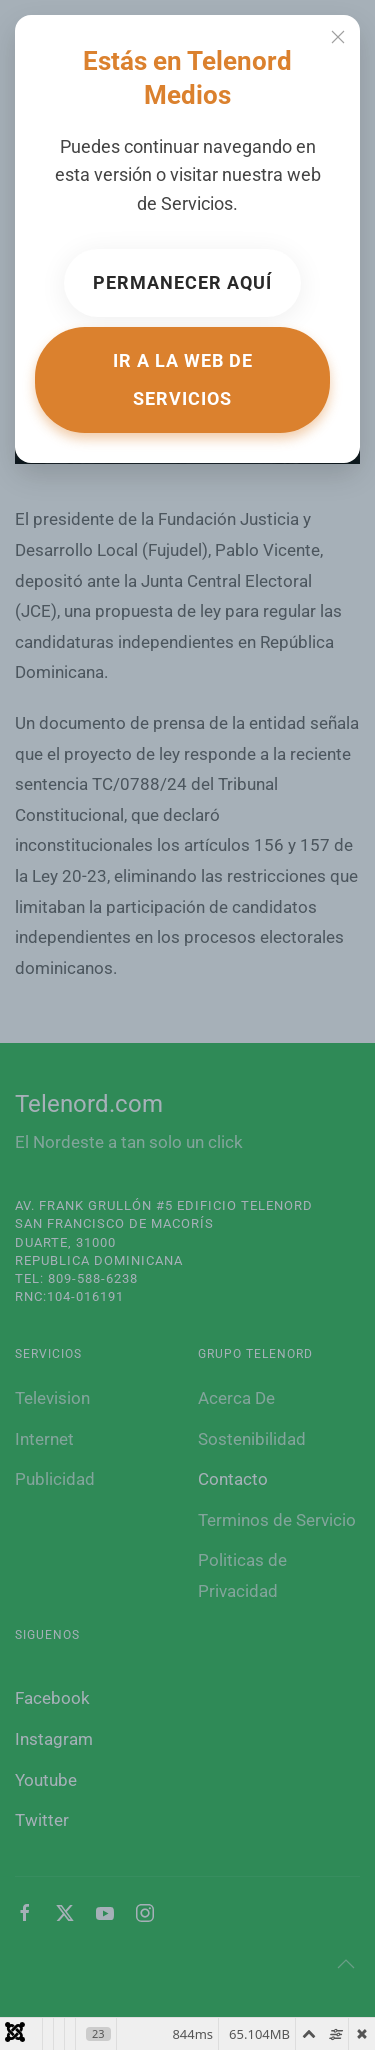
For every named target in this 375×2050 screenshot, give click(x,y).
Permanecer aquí (182, 282)
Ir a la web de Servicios (183, 379)
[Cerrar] (338, 37)
